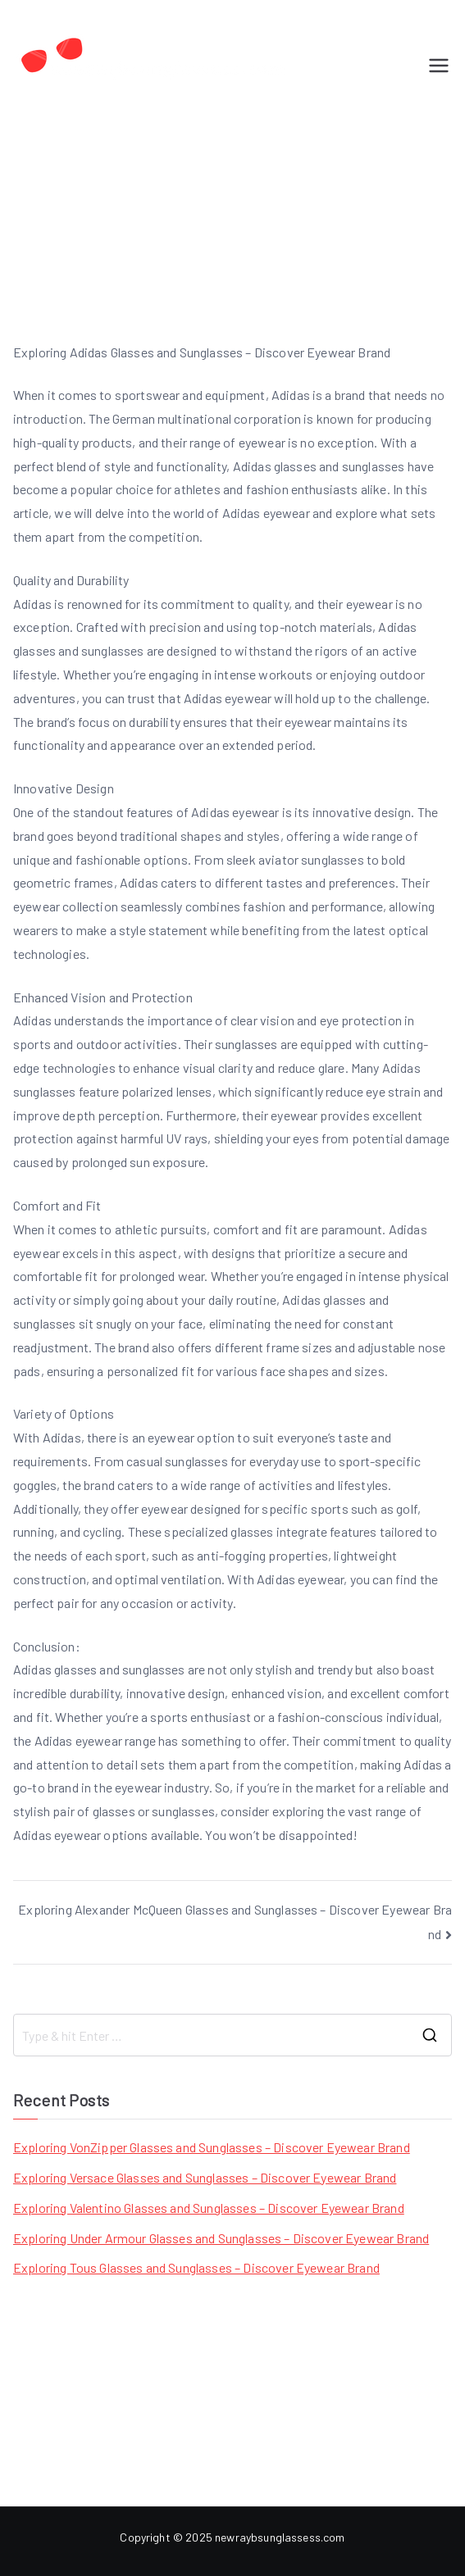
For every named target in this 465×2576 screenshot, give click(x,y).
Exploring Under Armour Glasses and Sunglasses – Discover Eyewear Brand (221, 2238)
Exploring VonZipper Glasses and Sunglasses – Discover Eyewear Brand (211, 2147)
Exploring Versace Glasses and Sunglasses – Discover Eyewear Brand (204, 2177)
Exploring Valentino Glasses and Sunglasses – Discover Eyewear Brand (208, 2207)
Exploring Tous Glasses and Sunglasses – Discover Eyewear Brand (196, 2267)
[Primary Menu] (439, 65)
